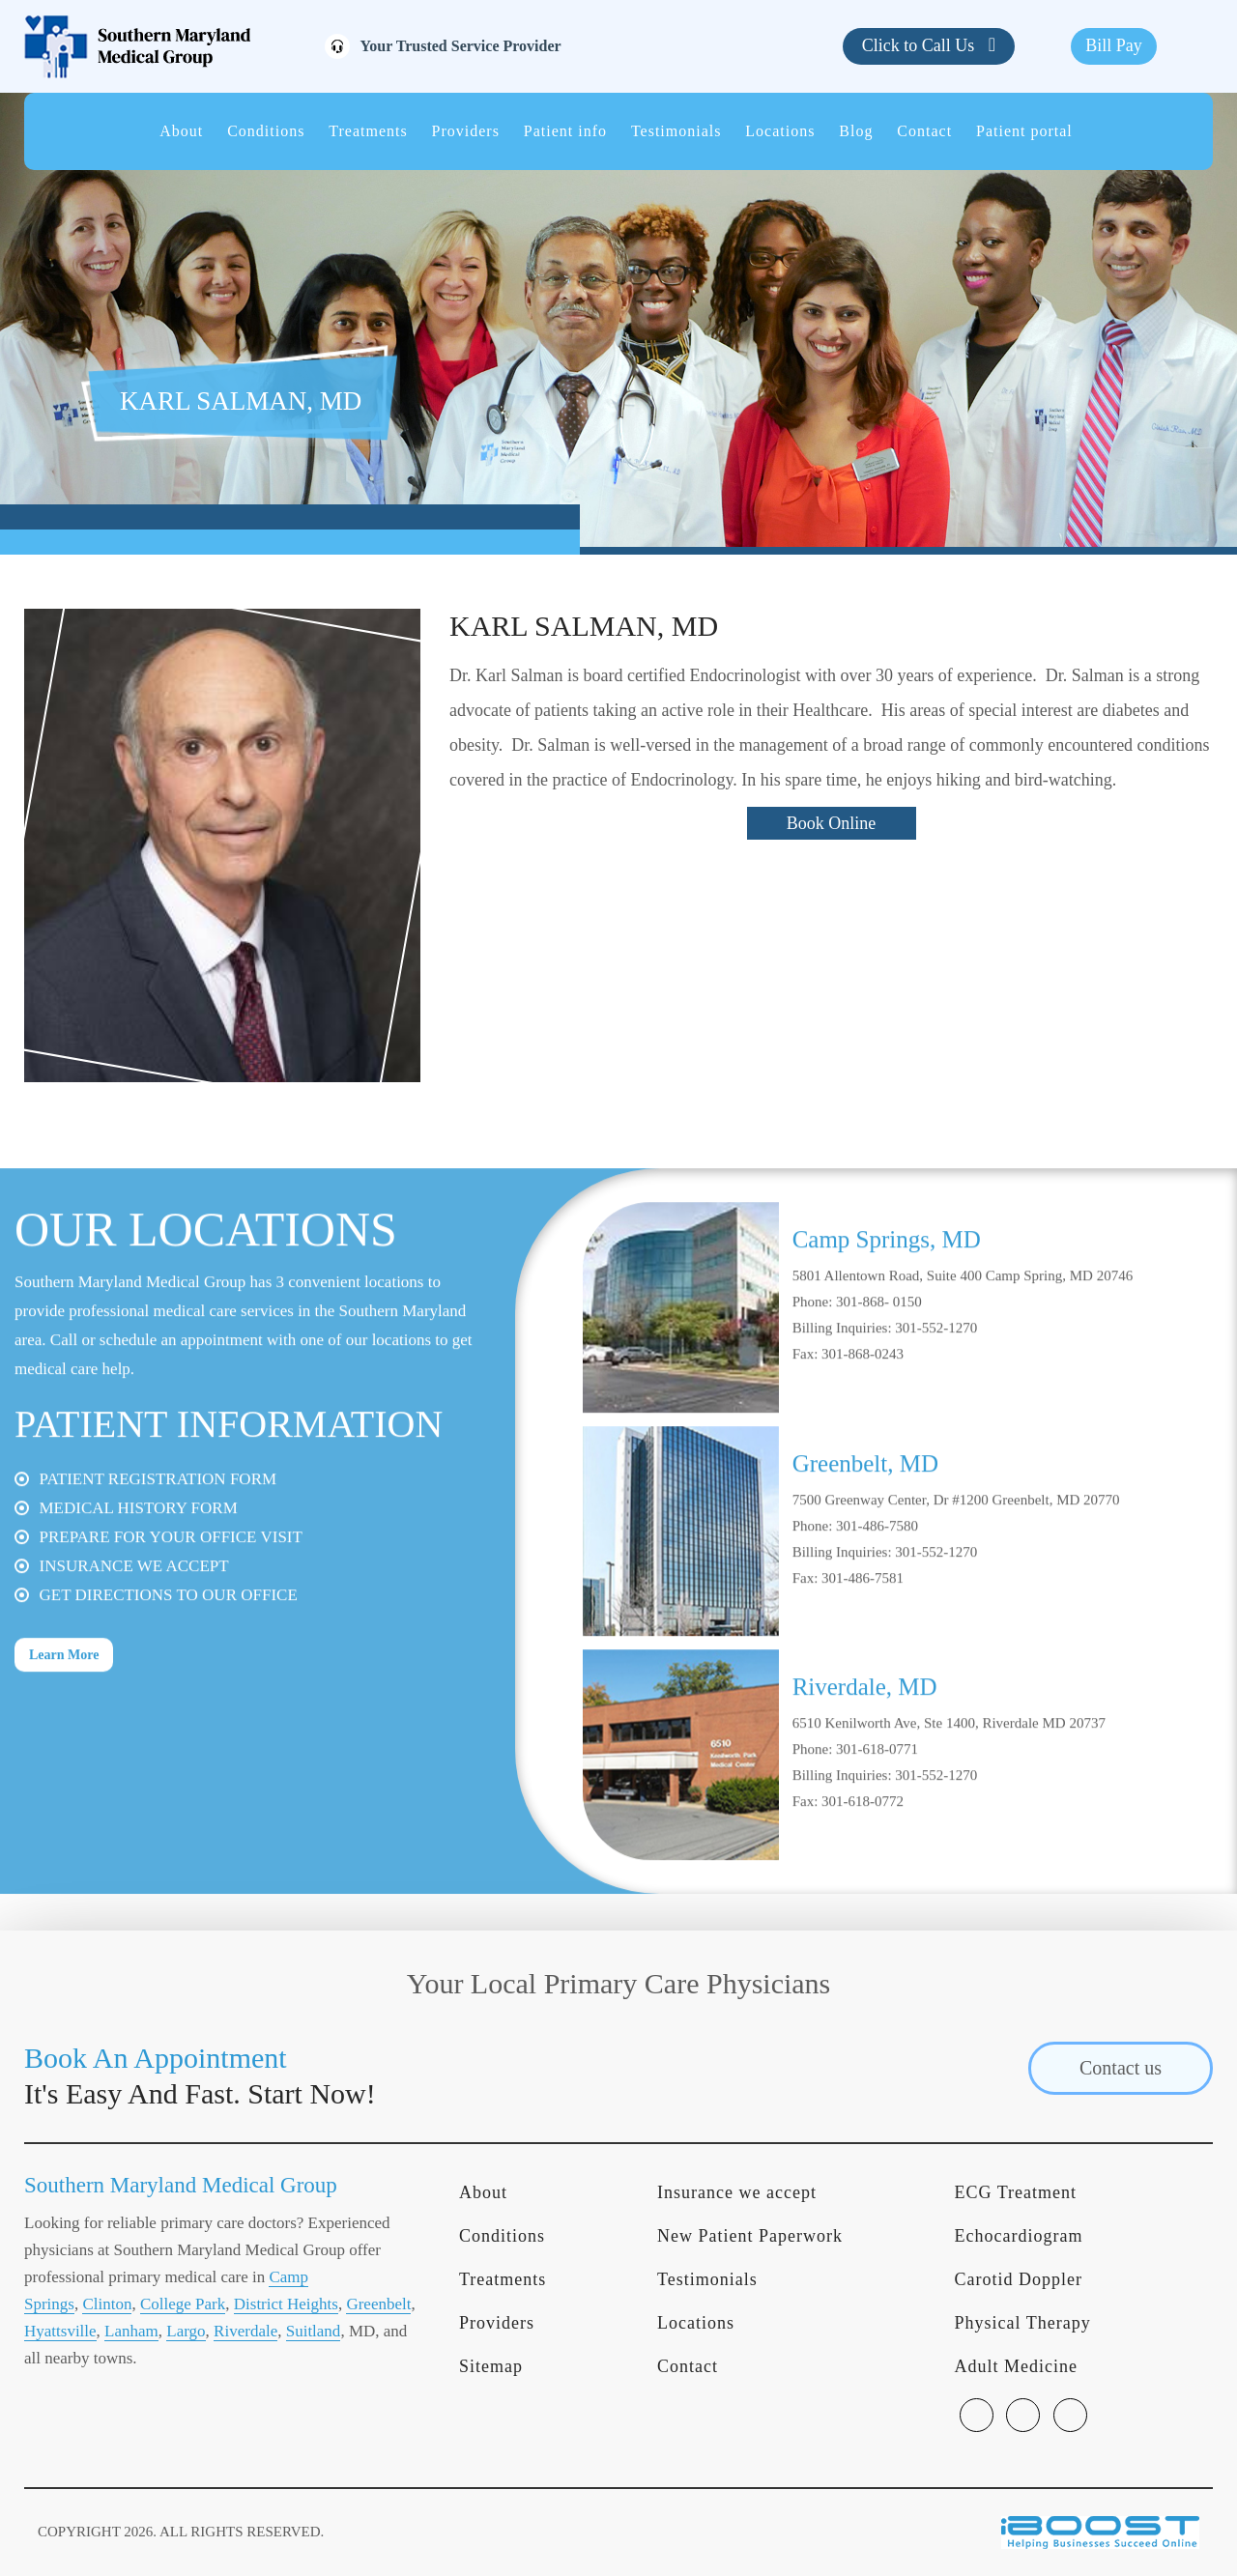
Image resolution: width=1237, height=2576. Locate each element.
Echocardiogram (1019, 2236)
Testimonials (676, 131)
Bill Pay (1113, 45)
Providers (466, 131)
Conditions (265, 131)
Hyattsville (60, 2331)
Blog (856, 131)
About (181, 131)
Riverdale (245, 2331)
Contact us (1120, 2067)
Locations (780, 131)
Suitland (313, 2331)
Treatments (368, 131)
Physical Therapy (1023, 2323)
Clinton (106, 2304)
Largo (185, 2331)
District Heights (286, 2304)
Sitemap (491, 2366)
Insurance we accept (737, 2192)
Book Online (832, 823)
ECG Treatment (1016, 2192)
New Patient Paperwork (750, 2236)
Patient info (565, 131)
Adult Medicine (1016, 2366)
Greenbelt (378, 2304)
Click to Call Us (920, 45)
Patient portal (1024, 131)
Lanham (131, 2331)
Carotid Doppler (1018, 2279)
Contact (924, 131)
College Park (182, 2304)
